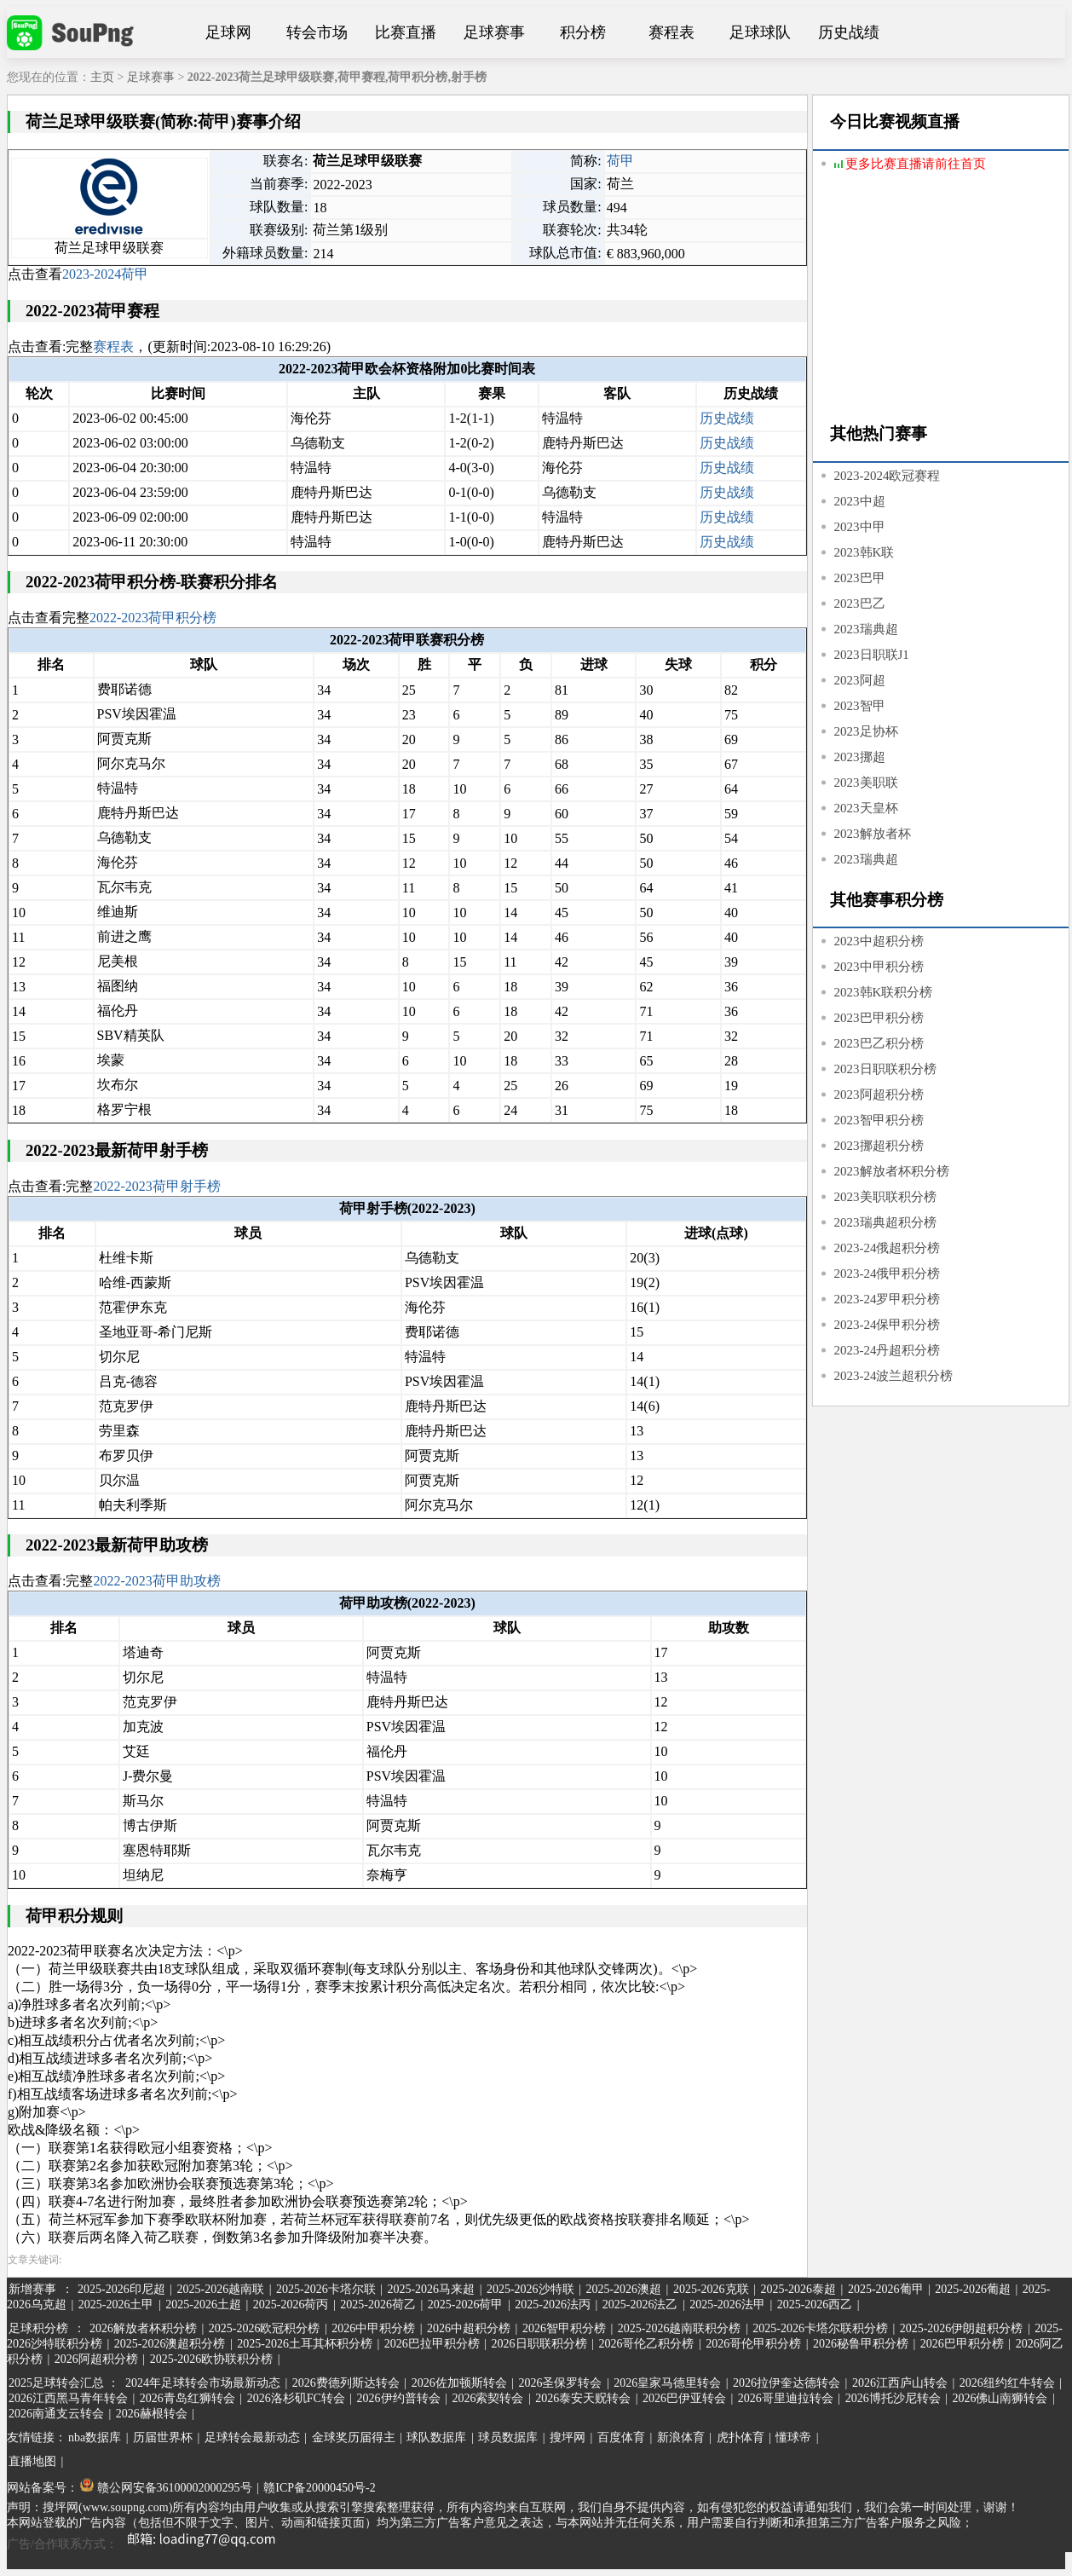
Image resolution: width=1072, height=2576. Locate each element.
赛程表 (671, 32)
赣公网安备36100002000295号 (166, 2487)
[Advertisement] (941, 300)
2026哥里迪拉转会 (785, 2398)
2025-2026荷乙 (378, 2304)
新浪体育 (681, 2437)
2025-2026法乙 (640, 2304)
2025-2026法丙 (553, 2304)
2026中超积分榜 (468, 2328)
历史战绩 (848, 32)
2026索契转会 (487, 2398)
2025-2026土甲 (116, 2304)
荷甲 (620, 160)
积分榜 (583, 32)
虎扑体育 (740, 2437)
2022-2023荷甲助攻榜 (156, 1581)
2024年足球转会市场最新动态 (202, 2383)
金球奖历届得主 (353, 2437)
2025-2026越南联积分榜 (679, 2328)
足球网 (228, 32)
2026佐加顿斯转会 (459, 2383)
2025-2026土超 (203, 2304)
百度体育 (621, 2437)
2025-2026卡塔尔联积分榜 (820, 2328)
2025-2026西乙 (815, 2304)
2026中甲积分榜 (373, 2328)
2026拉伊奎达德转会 (786, 2383)
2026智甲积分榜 (564, 2328)
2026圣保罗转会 (560, 2383)
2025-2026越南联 (220, 2289)
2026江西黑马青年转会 (68, 2398)
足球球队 (760, 32)
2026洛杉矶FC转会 (296, 2398)
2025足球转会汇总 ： (65, 2383)
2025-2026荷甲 (466, 2304)
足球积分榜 (38, 2328)
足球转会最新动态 (252, 2437)
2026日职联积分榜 (539, 2343)
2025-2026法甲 (727, 2304)
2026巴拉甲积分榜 (432, 2343)
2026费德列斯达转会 (346, 2383)
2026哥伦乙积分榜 (646, 2343)
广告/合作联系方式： (147, 2544)
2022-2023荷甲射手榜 (156, 1186)
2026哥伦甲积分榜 (753, 2343)
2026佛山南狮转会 (999, 2398)
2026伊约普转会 (399, 2398)
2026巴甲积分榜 (962, 2343)
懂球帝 (793, 2437)
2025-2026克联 (711, 2289)
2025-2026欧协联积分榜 (212, 2359)
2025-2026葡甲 (886, 2289)
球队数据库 (436, 2437)
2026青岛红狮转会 (187, 2398)
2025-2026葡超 (973, 2289)
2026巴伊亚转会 (684, 2398)
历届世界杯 (163, 2437)
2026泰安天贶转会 (583, 2398)
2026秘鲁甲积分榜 (860, 2343)
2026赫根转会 (151, 2413)
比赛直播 (405, 32)
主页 (102, 77)
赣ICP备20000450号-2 (319, 2487)
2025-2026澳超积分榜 (170, 2343)
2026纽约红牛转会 (1007, 2383)
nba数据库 (94, 2437)
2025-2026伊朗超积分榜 (961, 2328)
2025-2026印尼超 (121, 2289)
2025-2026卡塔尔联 (326, 2289)
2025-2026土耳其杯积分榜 (304, 2343)
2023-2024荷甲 (105, 274)
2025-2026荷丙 (291, 2304)
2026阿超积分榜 (96, 2359)
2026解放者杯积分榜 (143, 2328)
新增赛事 (32, 2289)
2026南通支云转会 (56, 2413)
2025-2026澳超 (623, 2289)
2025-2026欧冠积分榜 (264, 2328)
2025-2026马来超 (431, 2289)
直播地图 (32, 2461)
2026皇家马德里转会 (667, 2383)
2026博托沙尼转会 (893, 2398)
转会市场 (317, 32)
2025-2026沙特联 (530, 2289)
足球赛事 (494, 32)
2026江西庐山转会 (900, 2383)
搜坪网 (567, 2437)
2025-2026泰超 (798, 2289)
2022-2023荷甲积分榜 (152, 617)
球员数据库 (508, 2437)
